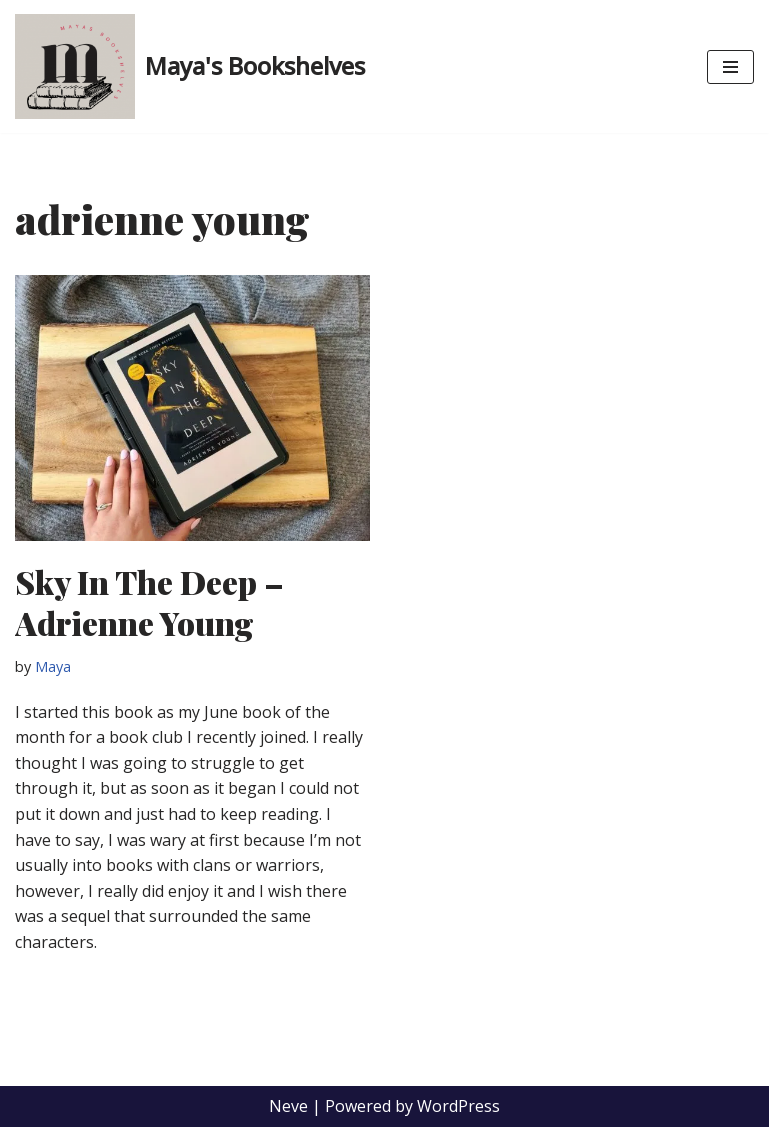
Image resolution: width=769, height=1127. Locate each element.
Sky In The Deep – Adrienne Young (149, 602)
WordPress (458, 1106)
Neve (288, 1106)
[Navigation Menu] (730, 67)
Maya (53, 666)
